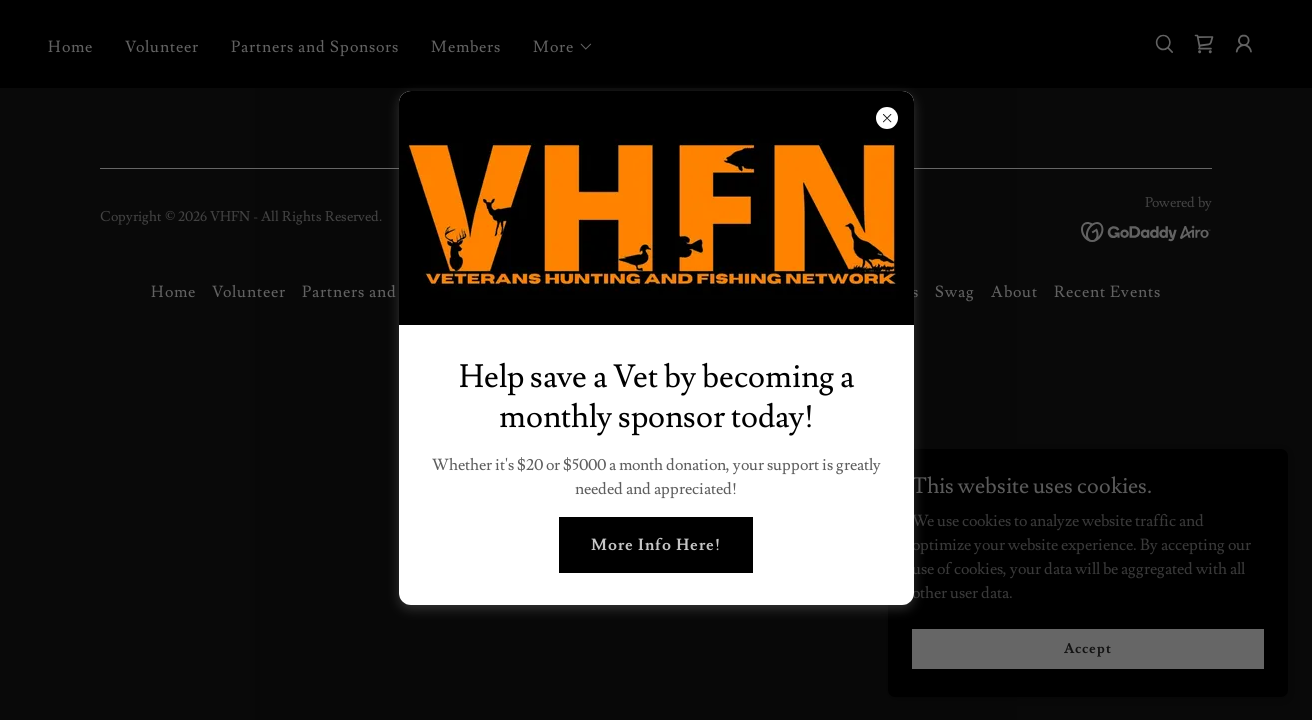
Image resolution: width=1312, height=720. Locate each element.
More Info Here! (655, 545)
